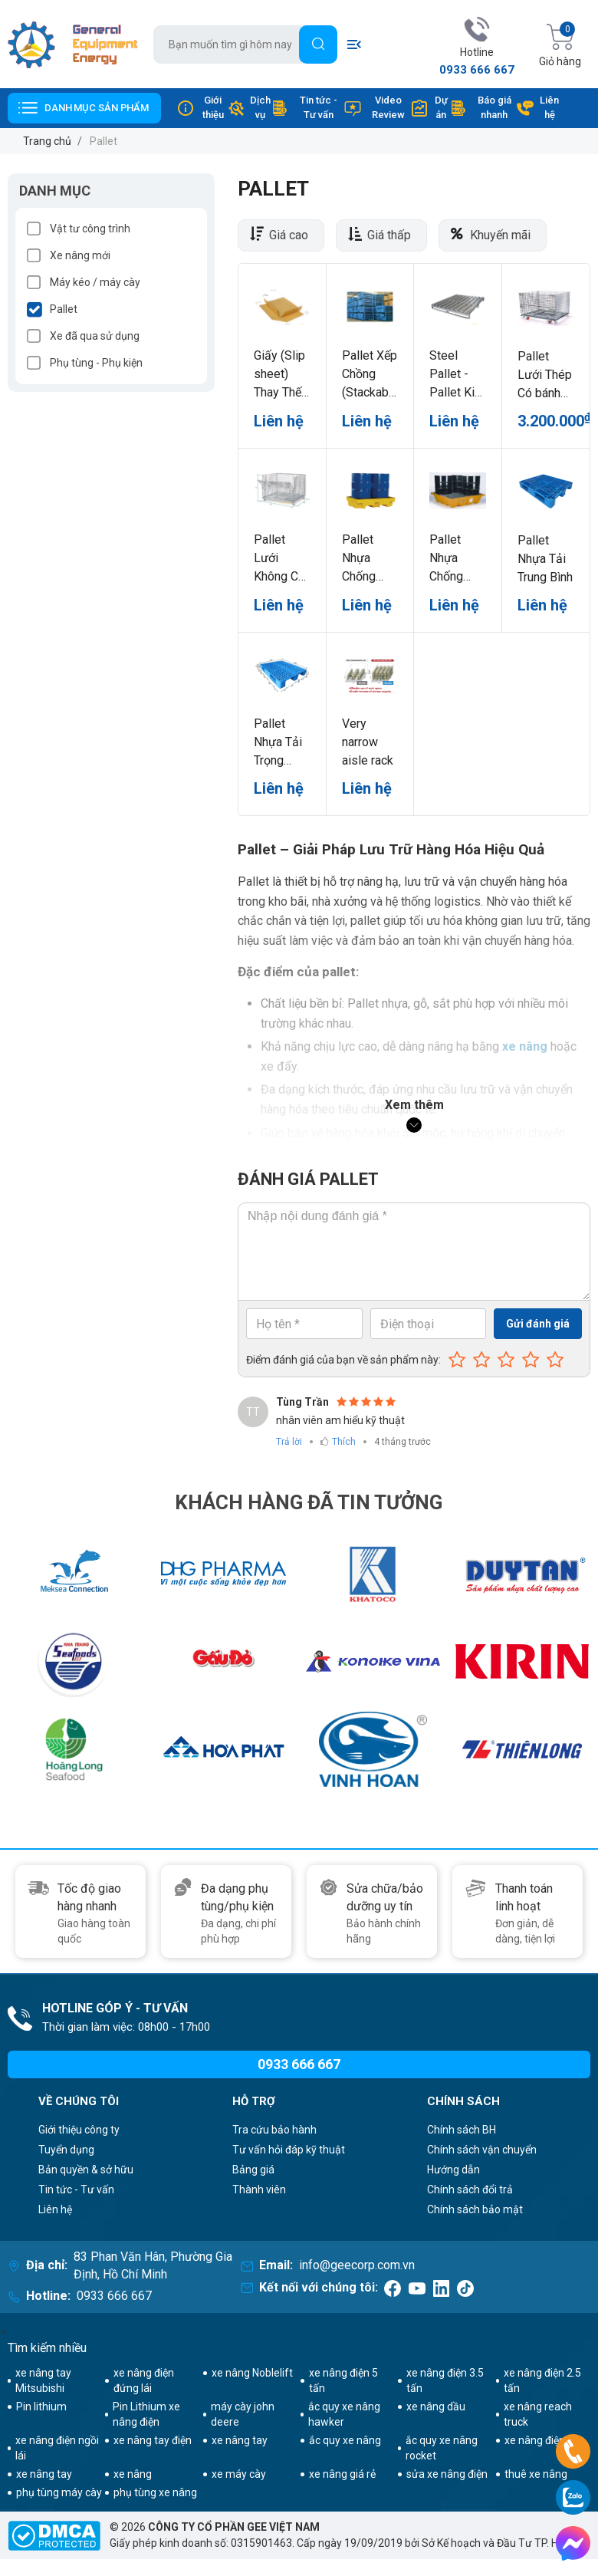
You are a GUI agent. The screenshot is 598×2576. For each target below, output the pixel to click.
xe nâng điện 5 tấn (343, 2380)
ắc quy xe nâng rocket (442, 2448)
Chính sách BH (461, 2130)
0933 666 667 (476, 70)
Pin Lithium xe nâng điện (146, 2414)
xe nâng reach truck (538, 2414)
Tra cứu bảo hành (274, 2130)
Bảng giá (253, 2169)
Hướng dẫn (453, 2169)
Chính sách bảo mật (475, 2209)
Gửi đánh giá (538, 1324)
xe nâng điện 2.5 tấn (542, 2380)
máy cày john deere (242, 2414)
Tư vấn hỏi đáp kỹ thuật (288, 2149)
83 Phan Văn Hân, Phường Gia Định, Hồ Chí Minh (153, 2265)
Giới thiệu (200, 107)
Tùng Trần (302, 1402)
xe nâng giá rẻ (342, 2474)
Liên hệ (537, 107)
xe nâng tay (240, 2440)
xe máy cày (239, 2474)
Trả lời (289, 1441)
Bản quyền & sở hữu (85, 2169)
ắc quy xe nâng (345, 2440)
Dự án (429, 107)
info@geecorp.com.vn (357, 2265)
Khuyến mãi (500, 235)
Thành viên (259, 2189)
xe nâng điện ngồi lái (57, 2448)
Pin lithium (41, 2406)
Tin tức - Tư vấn (304, 107)
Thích (344, 1441)
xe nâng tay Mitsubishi (43, 2380)
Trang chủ (47, 141)
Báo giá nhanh (480, 107)
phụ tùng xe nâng (155, 2492)
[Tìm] (318, 44)
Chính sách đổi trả (470, 2189)
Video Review (374, 107)
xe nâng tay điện (152, 2440)
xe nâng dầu (435, 2406)
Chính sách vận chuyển (482, 2149)
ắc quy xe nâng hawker (344, 2414)
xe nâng (132, 2474)
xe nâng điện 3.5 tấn (445, 2380)
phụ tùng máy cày (59, 2492)
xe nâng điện (534, 2440)
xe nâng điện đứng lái (143, 2380)
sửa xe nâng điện (447, 2474)
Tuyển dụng (66, 2149)
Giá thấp (389, 235)
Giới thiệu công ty (79, 2130)
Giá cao (288, 235)
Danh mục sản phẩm (96, 108)
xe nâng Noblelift (252, 2373)
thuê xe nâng (535, 2474)
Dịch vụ (249, 107)
